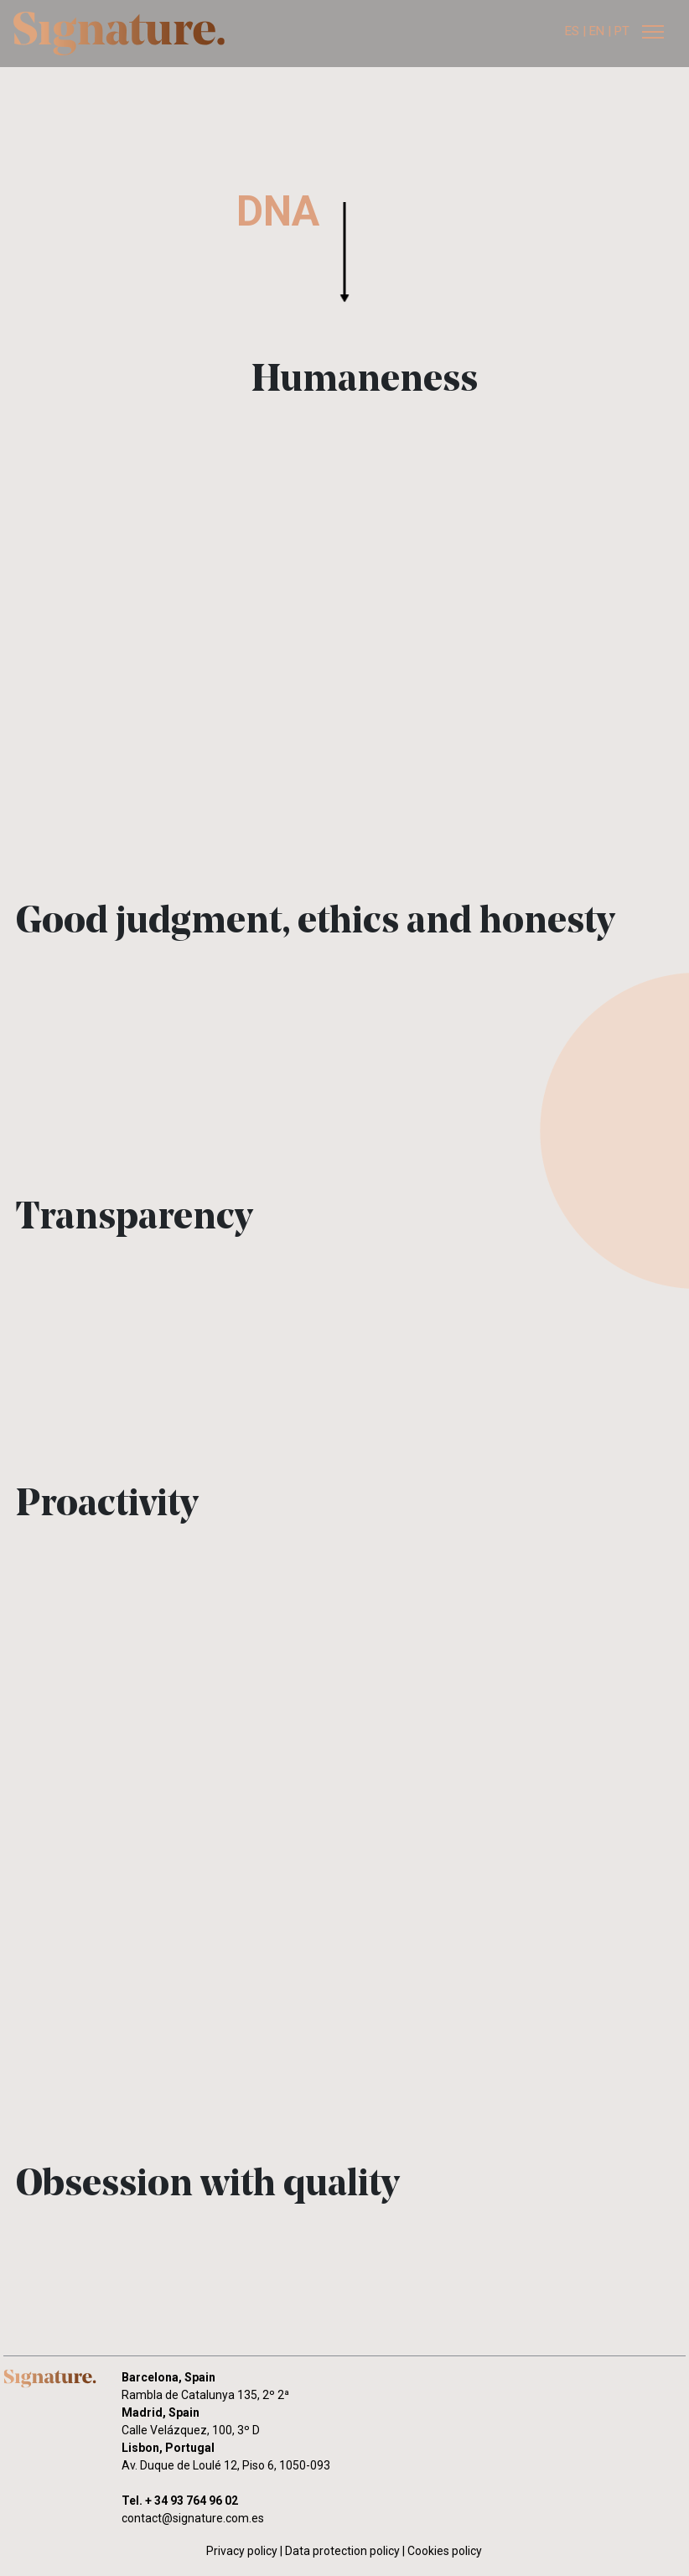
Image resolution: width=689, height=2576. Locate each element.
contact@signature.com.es (193, 2518)
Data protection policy (342, 2551)
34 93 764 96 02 (196, 2500)
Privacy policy (241, 2551)
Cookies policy (444, 2551)
